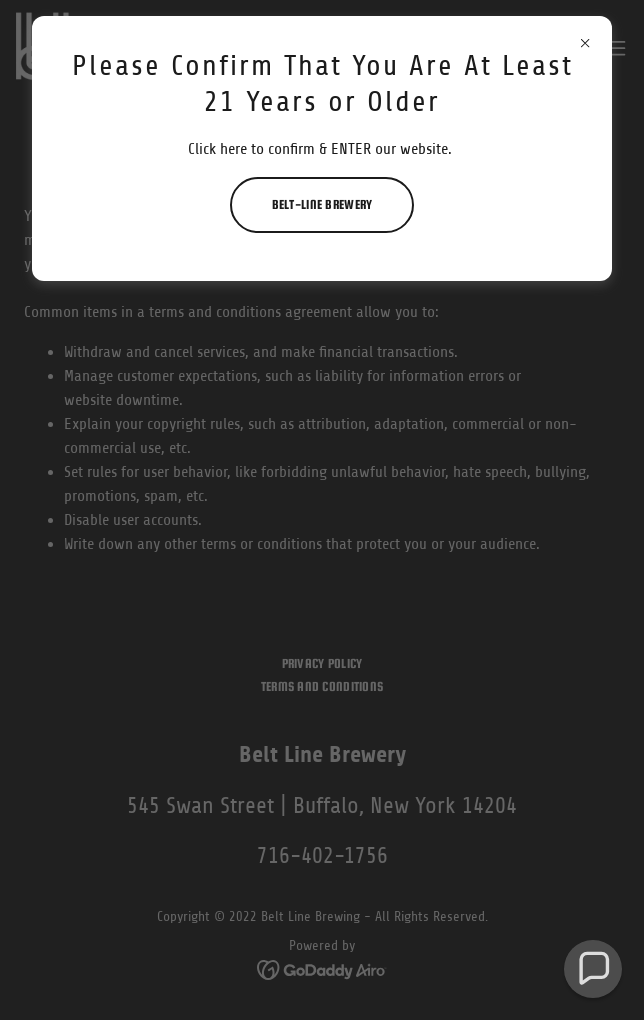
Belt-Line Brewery (322, 204)
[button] (593, 969)
